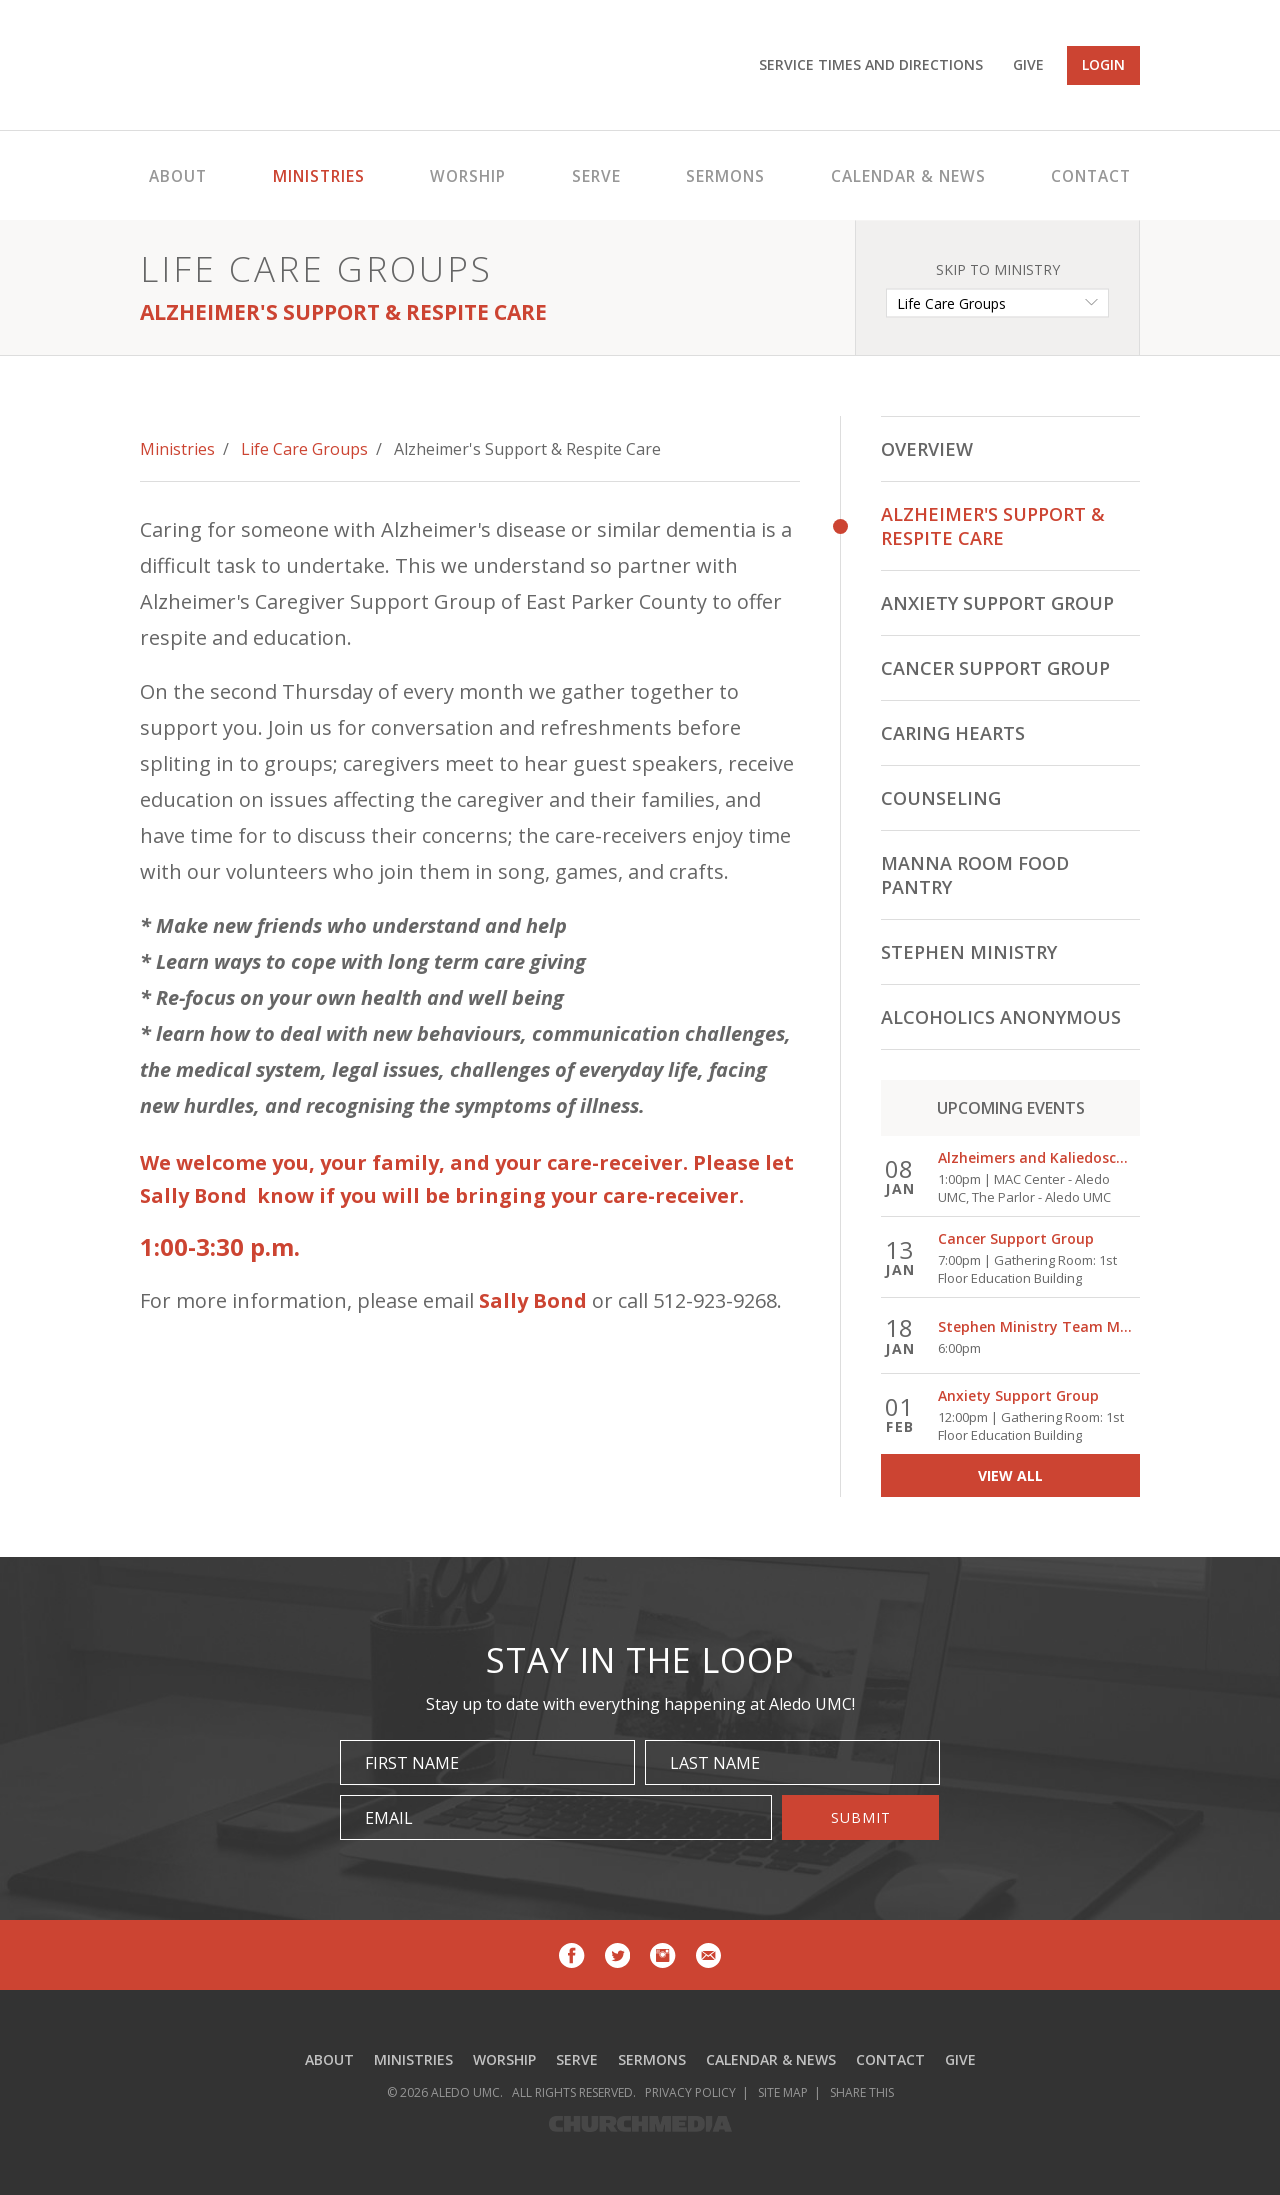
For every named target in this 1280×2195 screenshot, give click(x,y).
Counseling (941, 798)
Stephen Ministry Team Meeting (1036, 1327)
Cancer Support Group (995, 668)
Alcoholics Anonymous (1001, 1017)
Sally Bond (533, 1300)
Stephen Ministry (969, 952)
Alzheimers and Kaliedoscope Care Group (1036, 1158)
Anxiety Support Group (997, 603)
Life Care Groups (304, 449)
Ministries (177, 449)
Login (1103, 64)
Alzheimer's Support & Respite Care (993, 526)
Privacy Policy (690, 2092)
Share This (862, 2092)
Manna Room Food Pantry (975, 875)
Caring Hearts (953, 733)
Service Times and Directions (871, 64)
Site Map (783, 2092)
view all (1010, 1475)
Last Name (715, 1763)
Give (1028, 64)
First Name (412, 1763)
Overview (927, 449)
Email (389, 1818)
